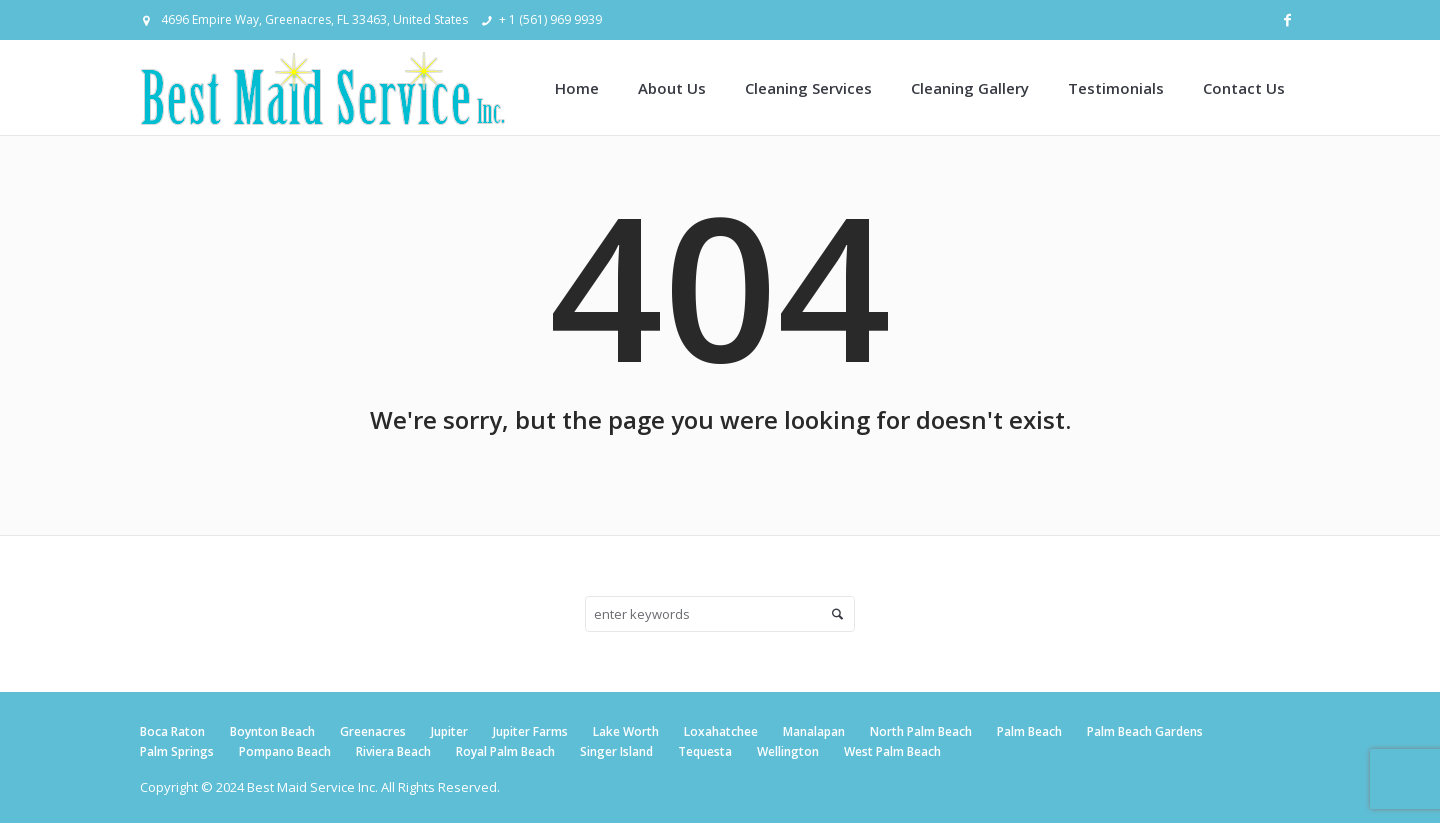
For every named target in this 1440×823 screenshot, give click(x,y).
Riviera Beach (393, 751)
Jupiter (449, 731)
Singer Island (616, 751)
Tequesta (705, 751)
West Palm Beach (892, 751)
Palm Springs (177, 751)
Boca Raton (172, 731)
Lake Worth (626, 731)
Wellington (788, 751)
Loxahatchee (721, 731)
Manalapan (814, 731)
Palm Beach (1029, 731)
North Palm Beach (921, 731)
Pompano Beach (285, 751)
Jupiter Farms (530, 731)
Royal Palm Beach (505, 751)
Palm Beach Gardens (1145, 731)
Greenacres (373, 731)
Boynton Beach (272, 731)
